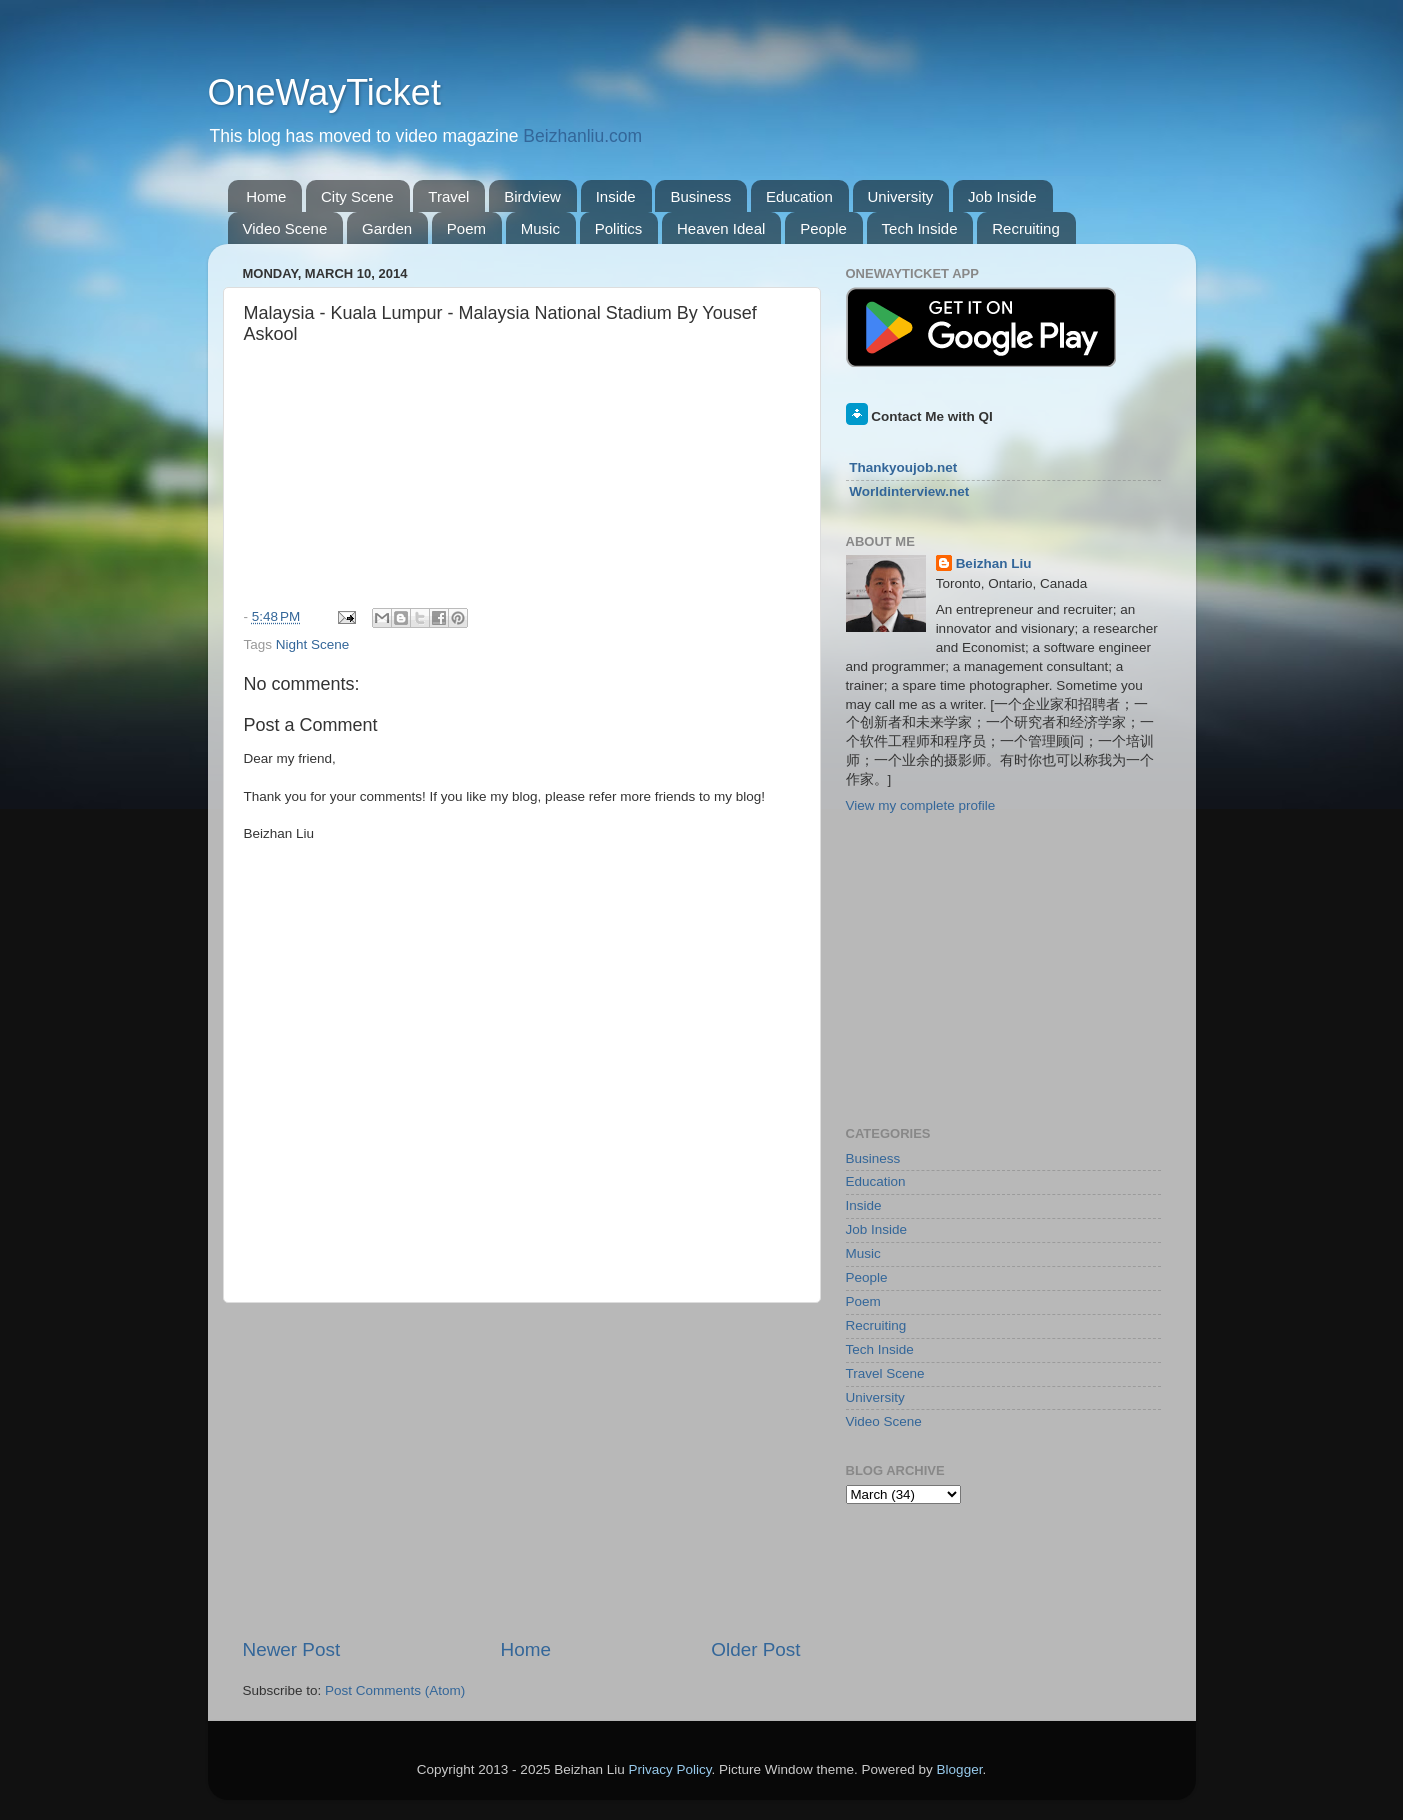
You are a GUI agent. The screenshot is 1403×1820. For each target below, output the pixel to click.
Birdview (532, 196)
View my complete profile (921, 805)
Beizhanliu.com (582, 136)
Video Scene (285, 228)
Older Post (755, 1649)
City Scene (357, 196)
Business (700, 196)
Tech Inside (920, 228)
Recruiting (1026, 228)
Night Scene (313, 644)
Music (540, 228)
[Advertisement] (522, 1470)
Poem (466, 228)
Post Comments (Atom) (395, 1690)
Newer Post (292, 1649)
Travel (448, 196)
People (823, 228)
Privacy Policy (669, 1769)
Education (799, 196)
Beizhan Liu (994, 563)
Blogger (960, 1769)
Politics (619, 228)
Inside (616, 196)
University (901, 196)
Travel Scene (885, 1373)
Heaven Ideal (721, 228)
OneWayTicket (324, 92)
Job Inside (1002, 196)
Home (266, 196)
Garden (387, 228)
